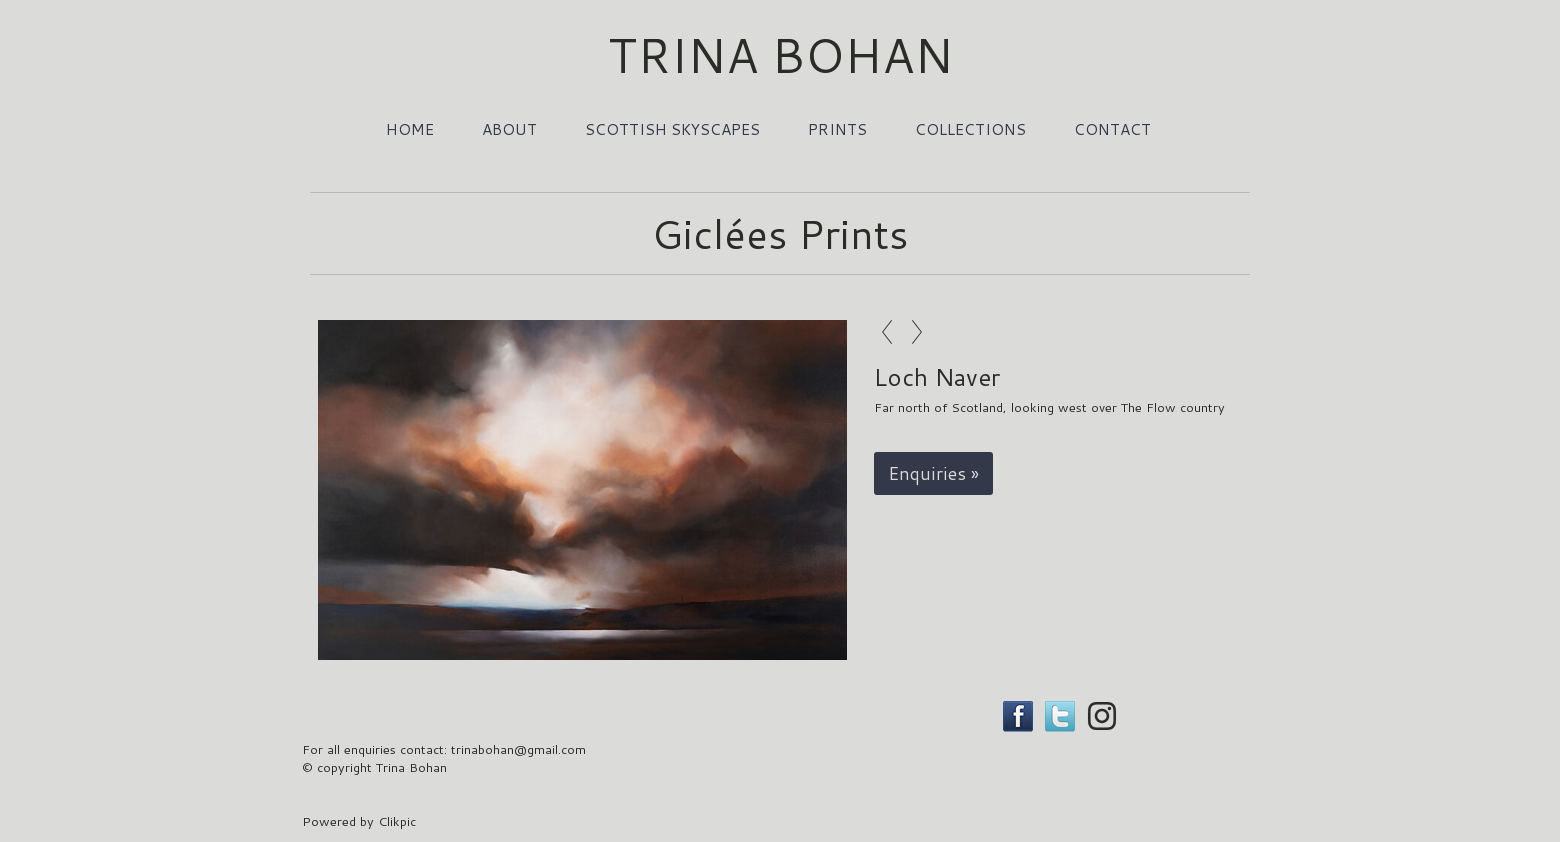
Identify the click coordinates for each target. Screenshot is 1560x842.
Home (410, 129)
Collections (970, 129)
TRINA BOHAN (780, 54)
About (509, 129)
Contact (1112, 129)
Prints (837, 129)
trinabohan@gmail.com (518, 749)
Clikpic (397, 821)
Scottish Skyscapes (672, 129)
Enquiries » (933, 473)
